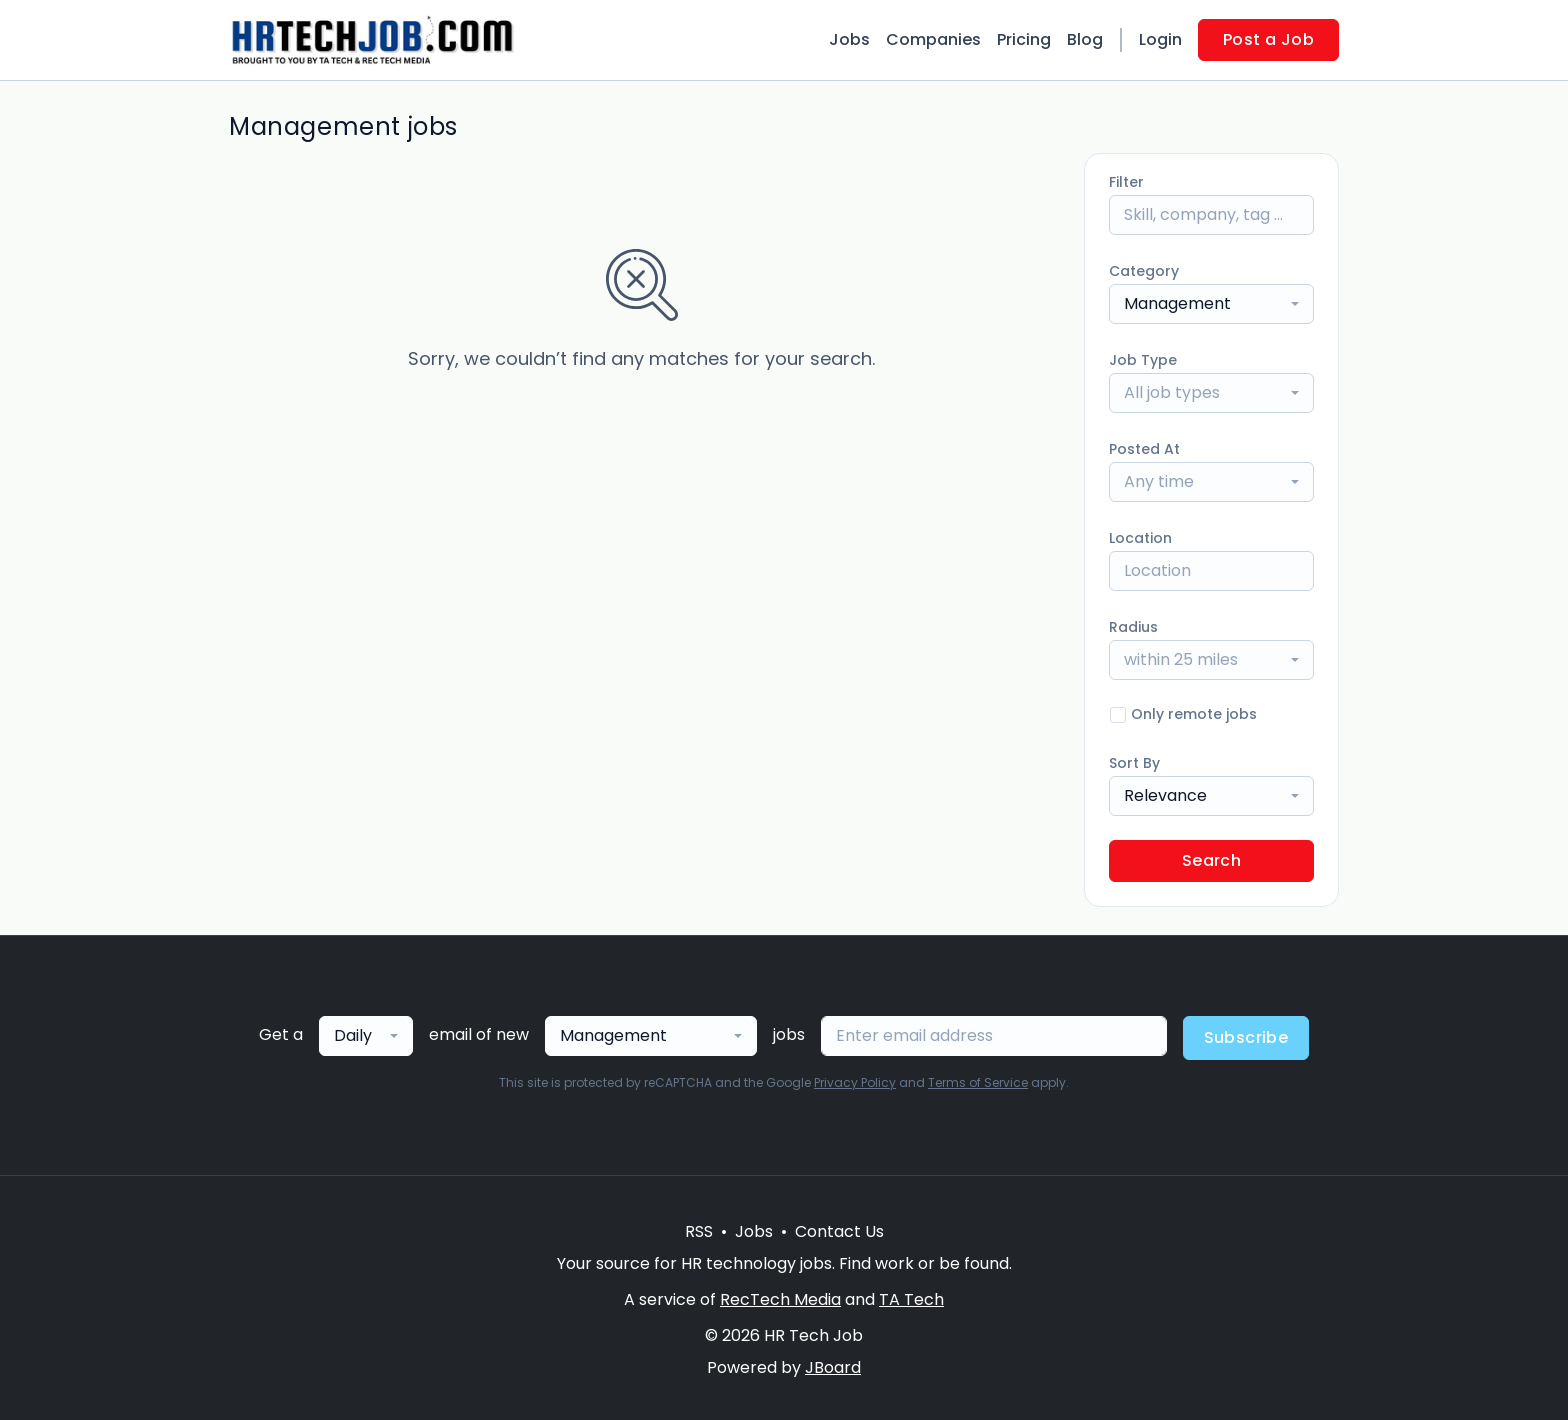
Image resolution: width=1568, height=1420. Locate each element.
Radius (1133, 627)
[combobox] (1211, 304)
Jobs (849, 39)
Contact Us (839, 1231)
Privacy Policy (855, 1082)
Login (1160, 39)
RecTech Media (780, 1299)
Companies (933, 39)
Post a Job (1268, 39)
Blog (1085, 39)
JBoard (833, 1367)
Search (1211, 860)
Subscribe (1246, 1037)
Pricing (1024, 39)
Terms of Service (978, 1082)
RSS (699, 1231)
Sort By (1134, 763)
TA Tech (911, 1299)
